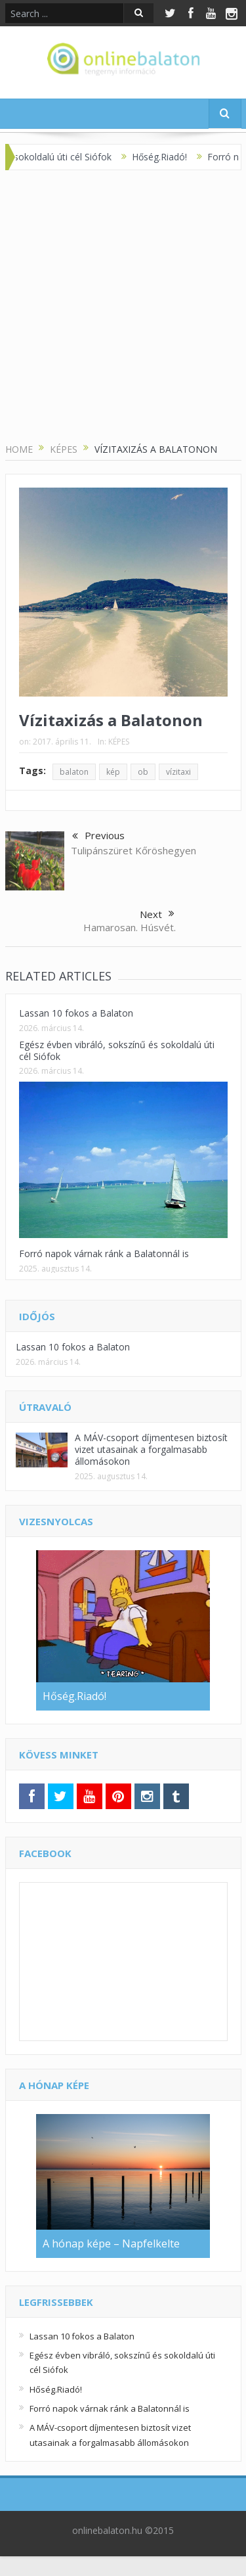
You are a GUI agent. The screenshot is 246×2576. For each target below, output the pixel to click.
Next (157, 914)
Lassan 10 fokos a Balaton (76, 1013)
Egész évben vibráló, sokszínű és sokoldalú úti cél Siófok (117, 1050)
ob (143, 771)
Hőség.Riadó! (169, 156)
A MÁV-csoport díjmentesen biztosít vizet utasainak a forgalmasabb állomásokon (151, 1449)
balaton (74, 771)
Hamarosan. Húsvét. (129, 927)
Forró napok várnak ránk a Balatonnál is (104, 1253)
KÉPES (118, 741)
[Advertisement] (123, 306)
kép (113, 771)
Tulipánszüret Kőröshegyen (133, 850)
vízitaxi (178, 771)
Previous (98, 836)
